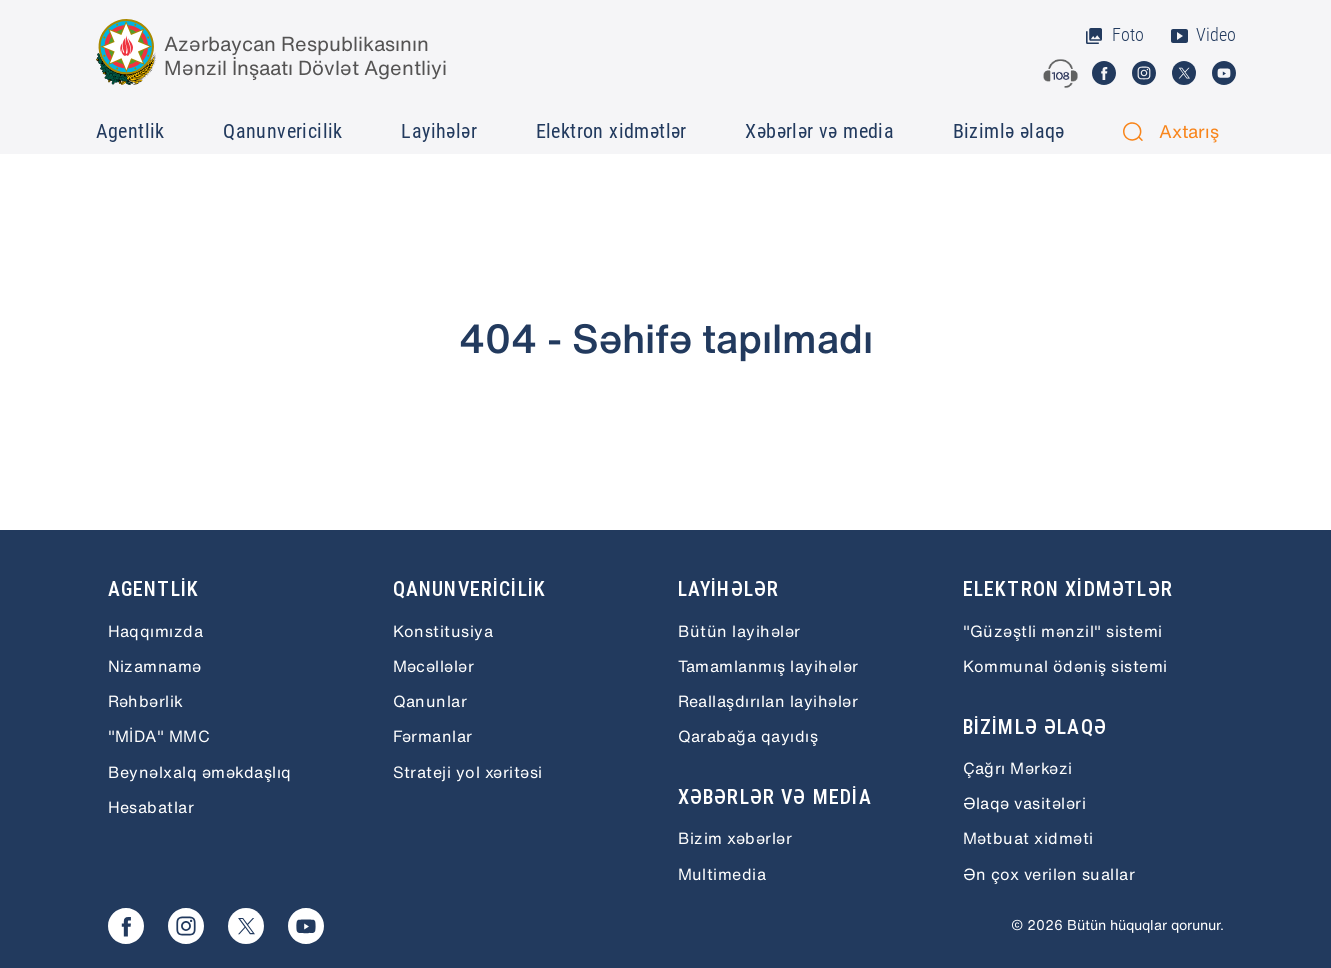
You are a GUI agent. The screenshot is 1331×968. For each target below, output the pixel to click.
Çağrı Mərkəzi (1018, 768)
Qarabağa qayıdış (748, 736)
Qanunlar (430, 701)
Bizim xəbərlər (735, 838)
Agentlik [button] (130, 131)
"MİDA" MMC (159, 736)
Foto (1114, 35)
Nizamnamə (155, 666)
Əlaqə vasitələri (1025, 803)
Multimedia (722, 874)
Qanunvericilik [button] (283, 131)
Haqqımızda (156, 631)
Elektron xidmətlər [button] (611, 131)
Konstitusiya (443, 631)
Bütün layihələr (739, 631)
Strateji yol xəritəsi (468, 772)
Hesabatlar (151, 807)
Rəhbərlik (146, 701)
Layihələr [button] (439, 131)
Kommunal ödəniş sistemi (1065, 666)
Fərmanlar (433, 736)
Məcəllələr (434, 666)
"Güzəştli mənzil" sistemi (1063, 631)
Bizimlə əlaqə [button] (1009, 131)
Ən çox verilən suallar (1049, 874)
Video (1202, 35)
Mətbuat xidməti (1028, 838)
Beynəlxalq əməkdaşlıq (200, 772)
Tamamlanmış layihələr (768, 666)
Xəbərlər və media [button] (819, 131)
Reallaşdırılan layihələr (768, 701)
